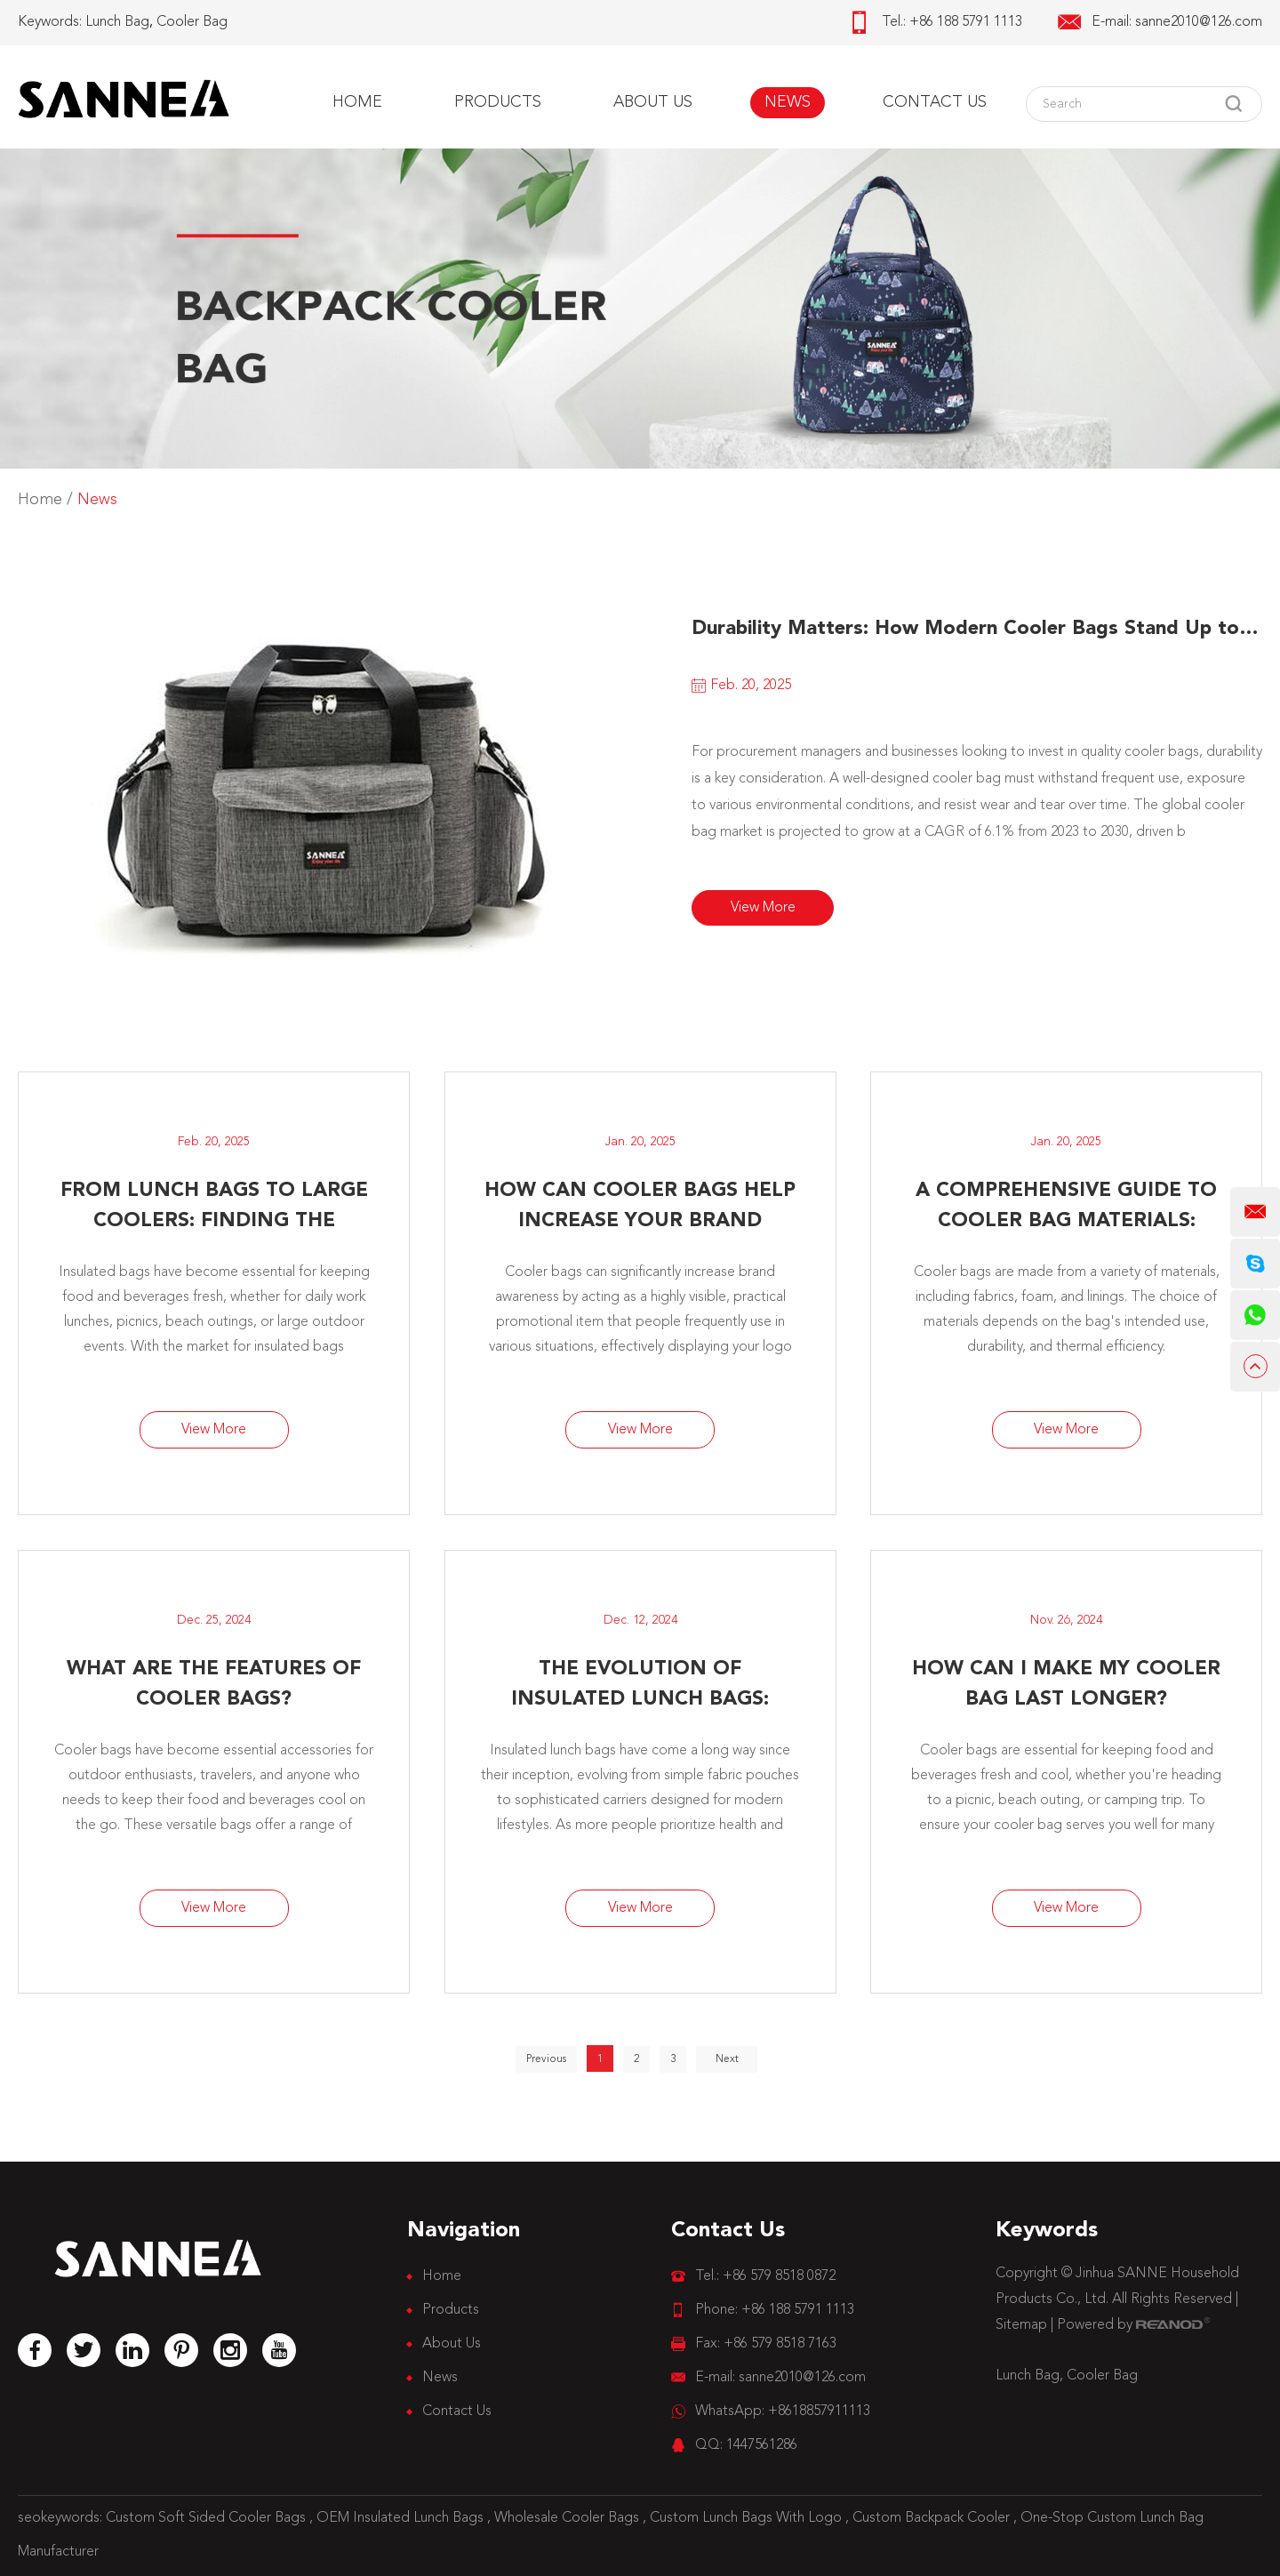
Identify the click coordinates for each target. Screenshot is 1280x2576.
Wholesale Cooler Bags (568, 2518)
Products (497, 102)
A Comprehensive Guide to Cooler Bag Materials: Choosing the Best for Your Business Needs (1066, 1208)
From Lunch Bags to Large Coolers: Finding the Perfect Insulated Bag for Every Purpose (214, 1208)
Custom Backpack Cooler (932, 2518)
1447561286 (761, 2445)
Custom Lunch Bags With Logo (747, 2518)
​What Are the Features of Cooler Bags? (214, 1684)
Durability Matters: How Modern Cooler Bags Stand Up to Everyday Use (977, 628)
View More (763, 908)
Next (727, 2059)
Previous (546, 2059)
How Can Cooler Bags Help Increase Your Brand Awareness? (640, 1208)
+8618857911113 (819, 2411)
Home (357, 102)
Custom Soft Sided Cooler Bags (207, 2518)
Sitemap (1021, 2325)
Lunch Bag (117, 22)
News (787, 102)
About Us (652, 102)
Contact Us (935, 102)
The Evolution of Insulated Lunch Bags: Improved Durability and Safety (640, 1686)
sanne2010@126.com (1198, 22)
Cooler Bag (192, 22)
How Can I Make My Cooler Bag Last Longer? (1066, 1684)
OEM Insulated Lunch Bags (401, 2518)
